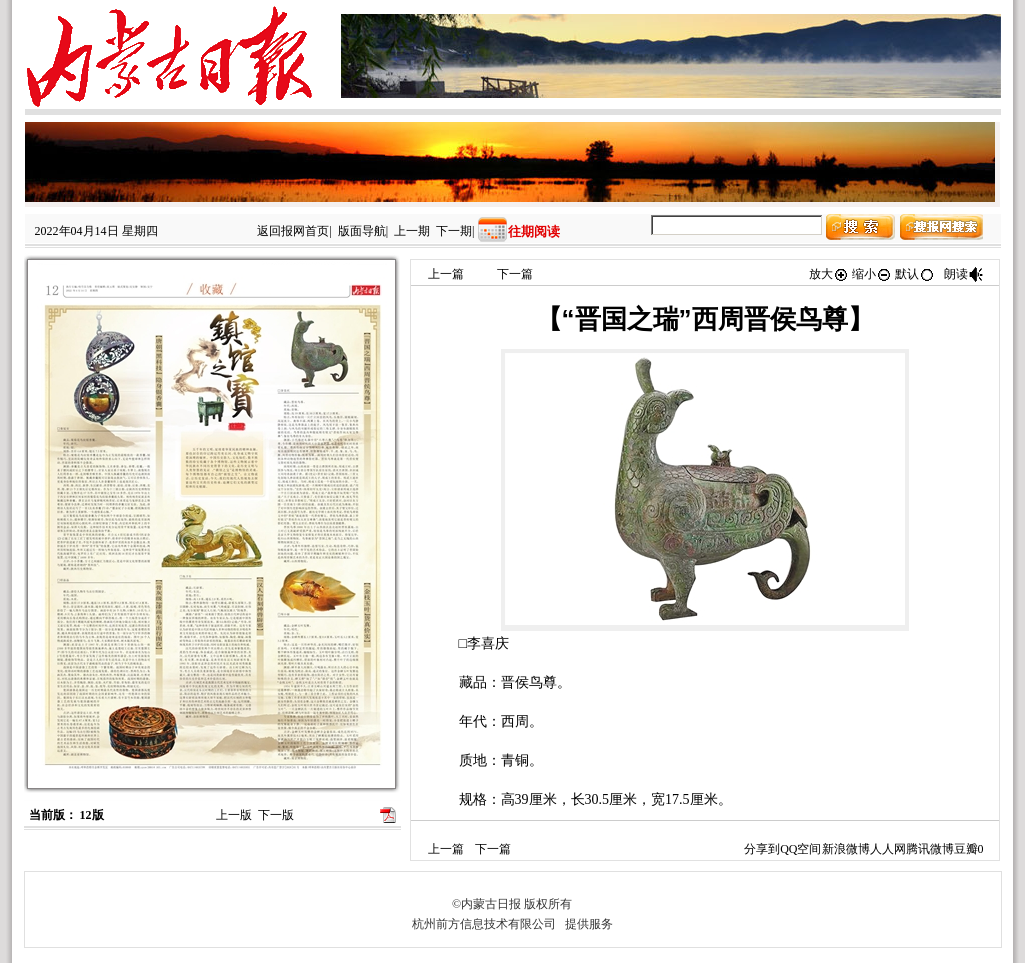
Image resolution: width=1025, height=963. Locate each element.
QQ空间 (800, 849)
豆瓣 (966, 849)
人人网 (888, 849)
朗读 (964, 274)
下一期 (454, 231)
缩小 (872, 274)
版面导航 (362, 231)
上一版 (234, 815)
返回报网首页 (293, 231)
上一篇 (446, 274)
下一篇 (515, 274)
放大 (829, 274)
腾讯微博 (930, 849)
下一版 (276, 815)
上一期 (412, 231)
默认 (915, 274)
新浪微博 (846, 849)
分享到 (762, 849)
